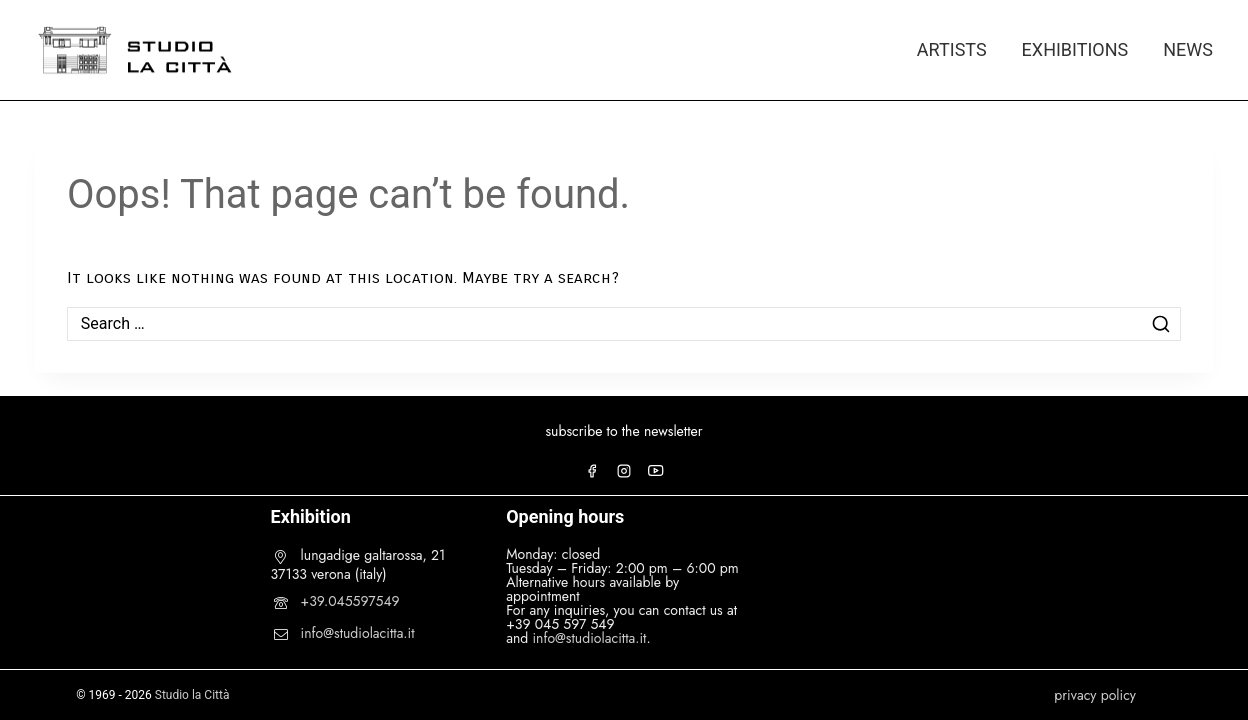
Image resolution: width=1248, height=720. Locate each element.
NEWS (1188, 49)
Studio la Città (192, 695)
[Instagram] (624, 471)
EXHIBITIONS (1075, 49)
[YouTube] (656, 471)
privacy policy (1095, 695)
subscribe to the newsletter (623, 431)
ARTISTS (952, 49)
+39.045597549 (350, 601)
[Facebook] (592, 471)
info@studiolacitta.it (358, 633)
